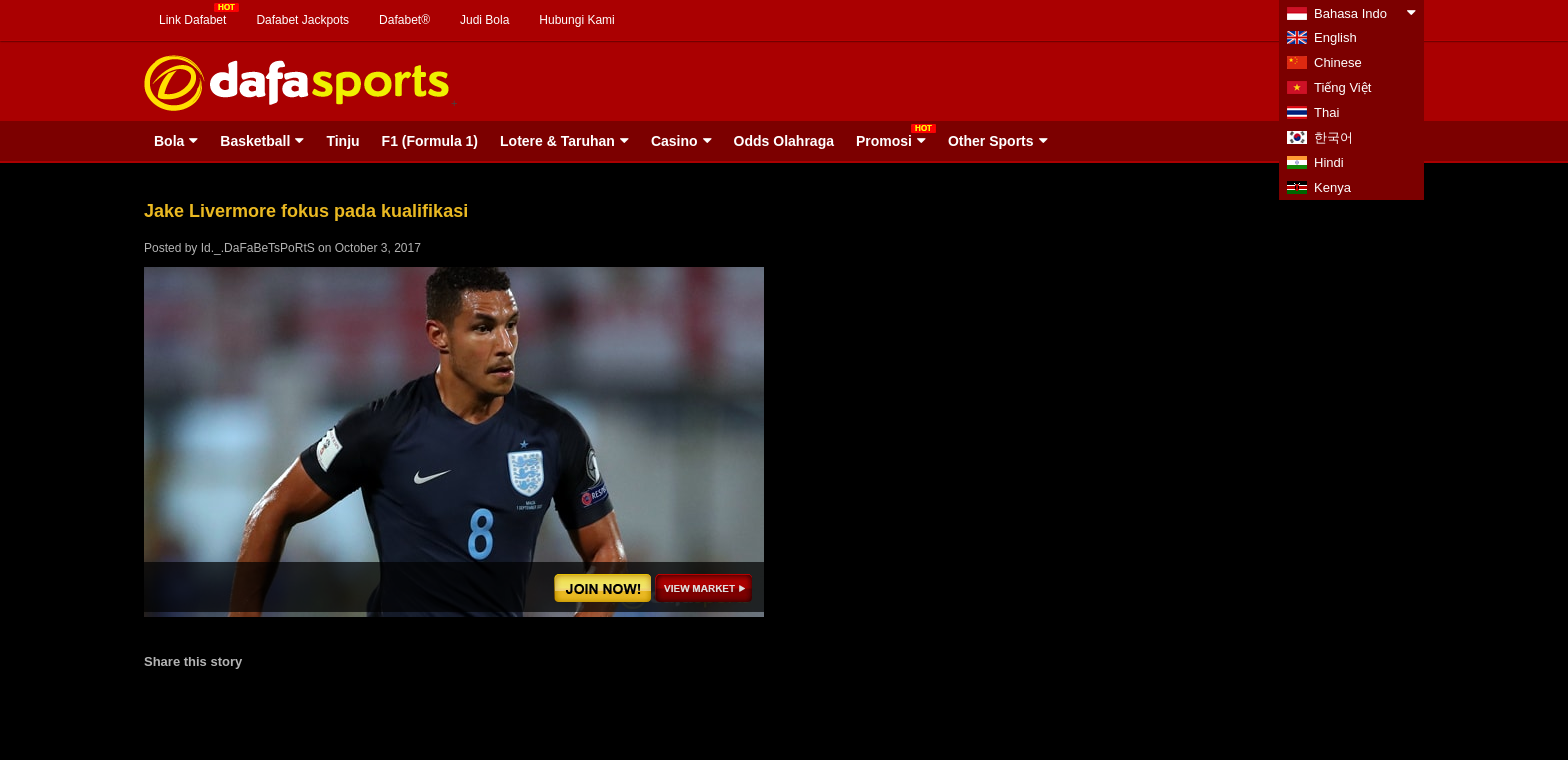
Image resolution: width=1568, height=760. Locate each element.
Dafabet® (404, 20)
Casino (674, 141)
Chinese (1338, 62)
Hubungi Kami (576, 20)
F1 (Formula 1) (430, 141)
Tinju (342, 141)
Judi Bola (484, 20)
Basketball (255, 141)
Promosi (884, 141)
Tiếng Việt (1342, 87)
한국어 (1333, 137)
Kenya (1332, 187)
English (1335, 37)
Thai (1326, 112)
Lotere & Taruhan (557, 141)
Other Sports (991, 141)
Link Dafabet (192, 20)
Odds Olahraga (784, 141)
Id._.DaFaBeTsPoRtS (258, 248)
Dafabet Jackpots (302, 20)
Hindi (1329, 162)
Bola (169, 141)
